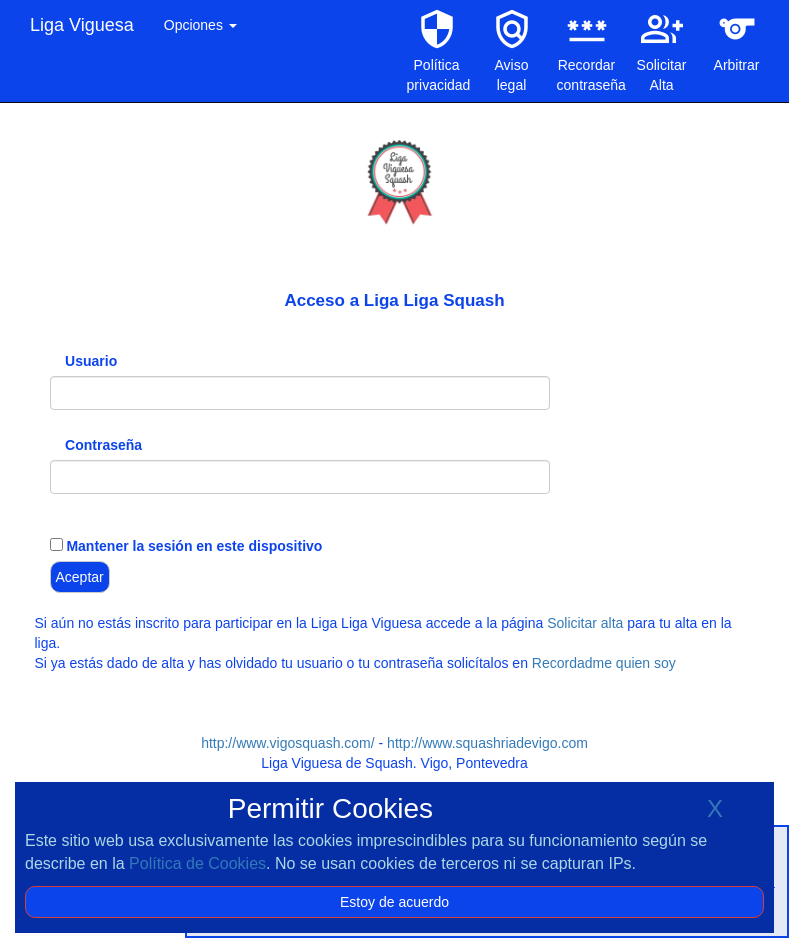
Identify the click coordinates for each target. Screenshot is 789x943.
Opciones (200, 25)
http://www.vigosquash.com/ (288, 743)
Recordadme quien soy (604, 663)
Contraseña (103, 445)
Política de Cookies (197, 863)
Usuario (91, 361)
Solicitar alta (585, 623)
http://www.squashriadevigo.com (487, 743)
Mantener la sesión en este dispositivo (193, 546)
